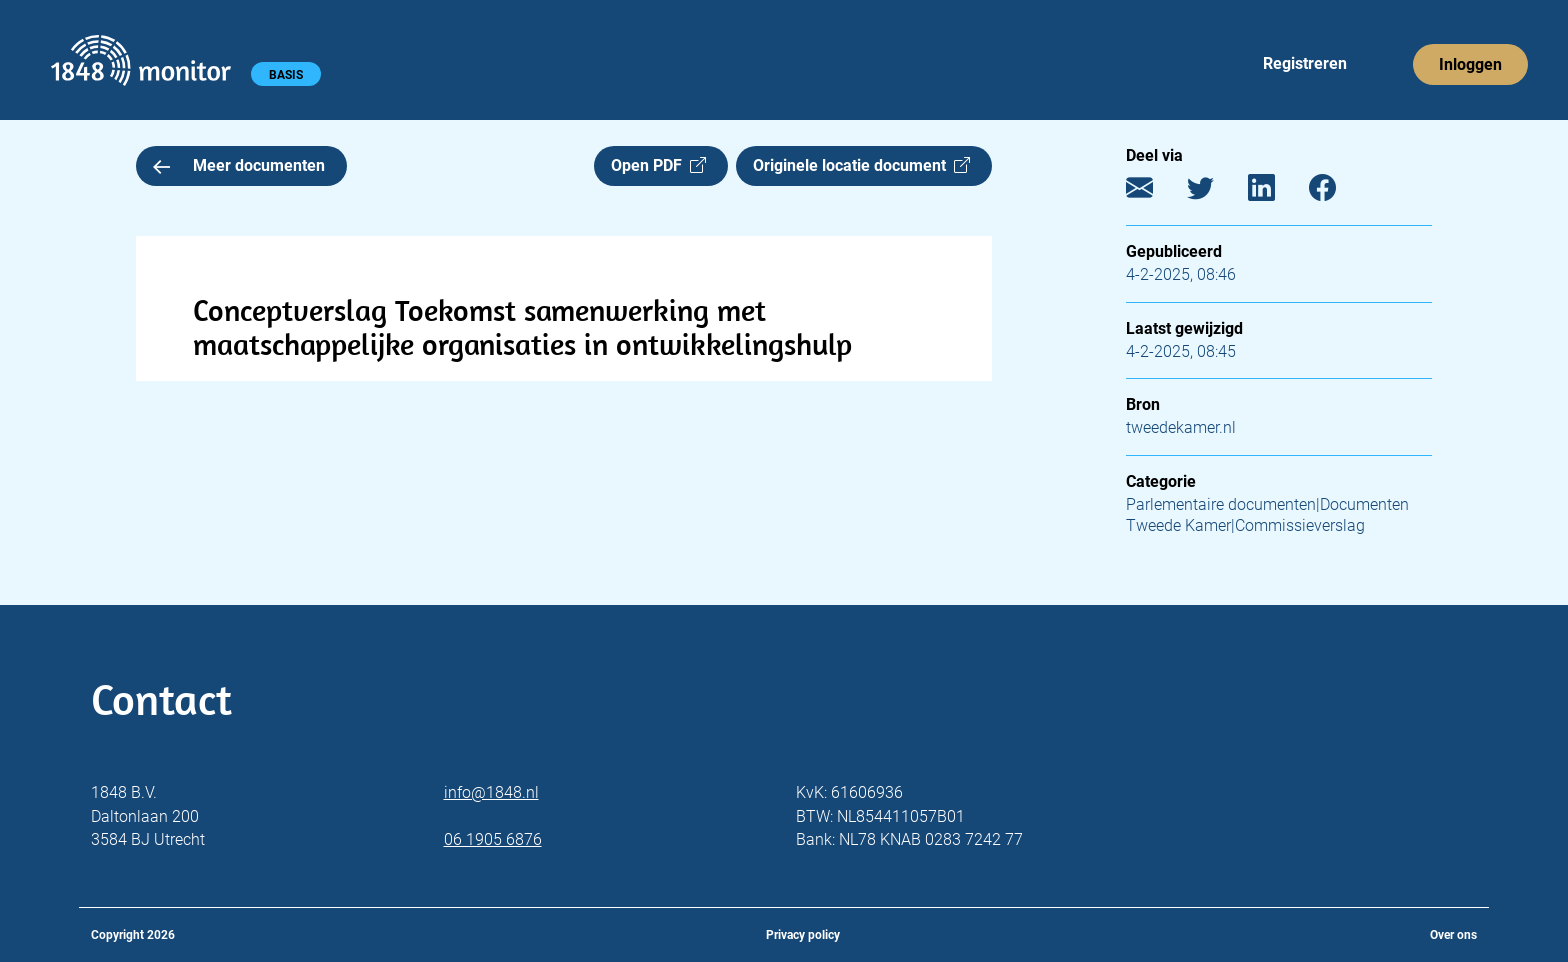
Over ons (1453, 935)
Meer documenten (239, 165)
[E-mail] (1154, 192)
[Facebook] (1337, 192)
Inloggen (1470, 64)
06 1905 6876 (493, 839)
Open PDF (658, 165)
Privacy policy (803, 935)
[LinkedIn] (1276, 192)
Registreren (1305, 63)
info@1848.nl (491, 792)
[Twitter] (1215, 192)
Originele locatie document (861, 165)
